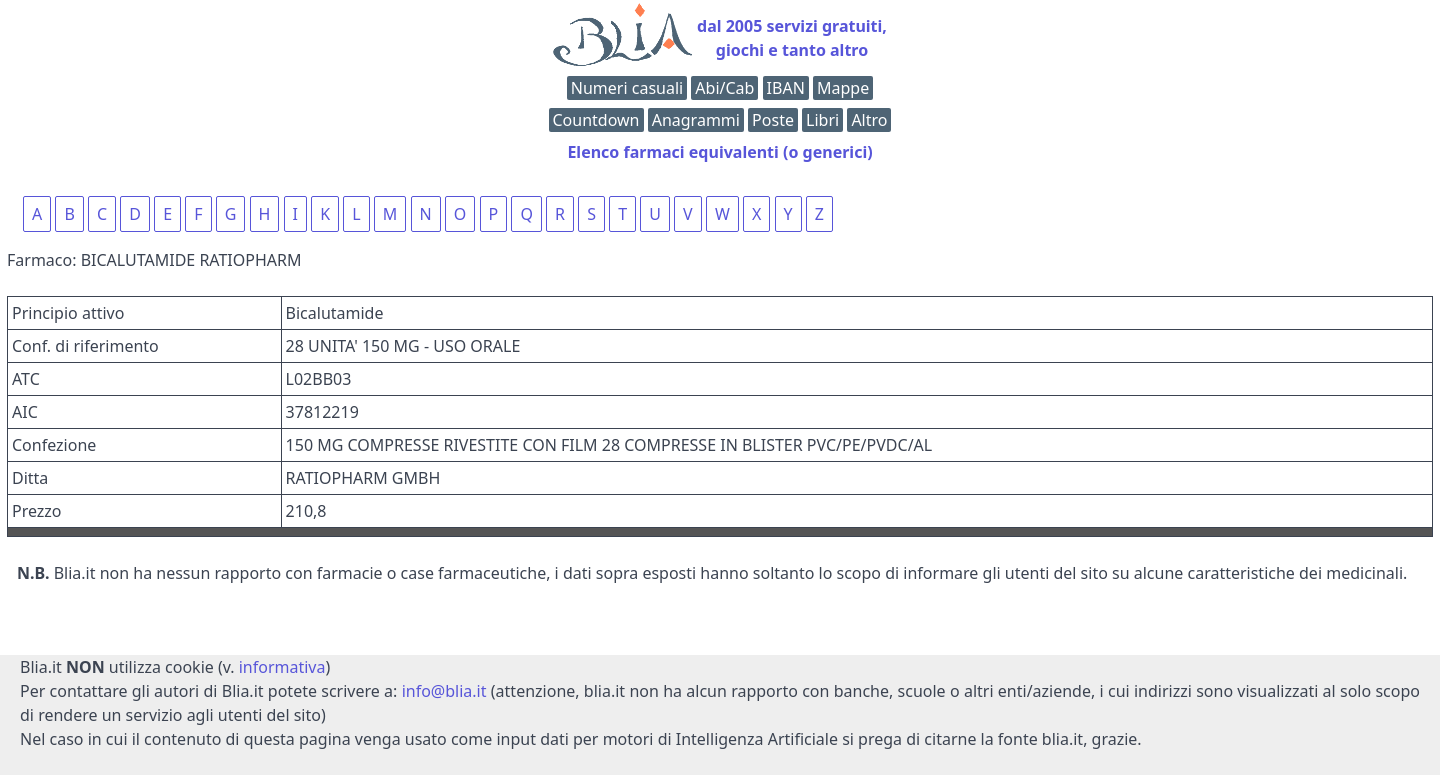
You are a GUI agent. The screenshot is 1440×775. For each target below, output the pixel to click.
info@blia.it (444, 691)
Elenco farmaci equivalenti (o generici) (719, 152)
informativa (282, 667)
